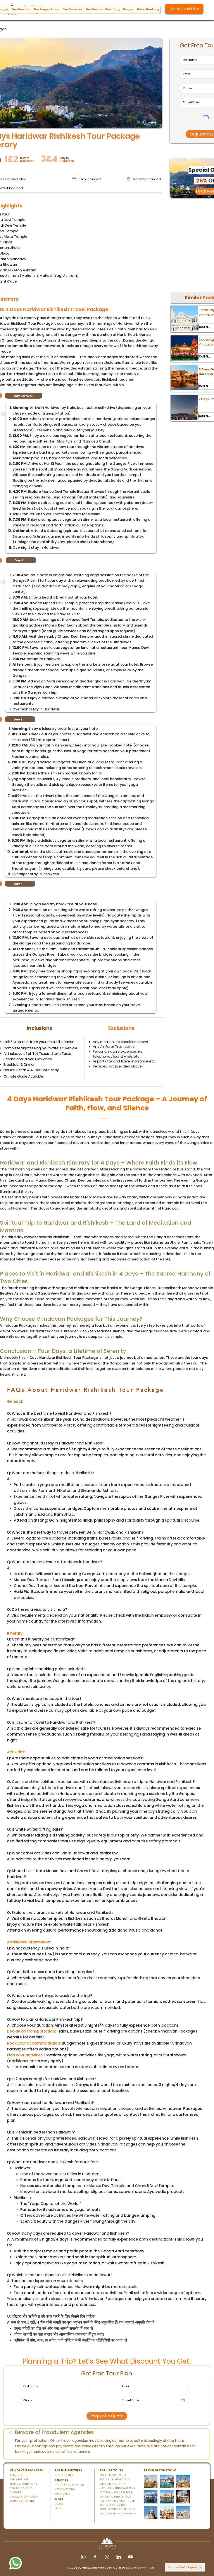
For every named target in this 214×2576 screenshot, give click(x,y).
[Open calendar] (183, 2400)
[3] (107, 2557)
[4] (130, 2557)
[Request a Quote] (106, 2416)
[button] (21, 9)
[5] (118, 2557)
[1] (83, 2557)
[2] (95, 2557)
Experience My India (140, 2568)
